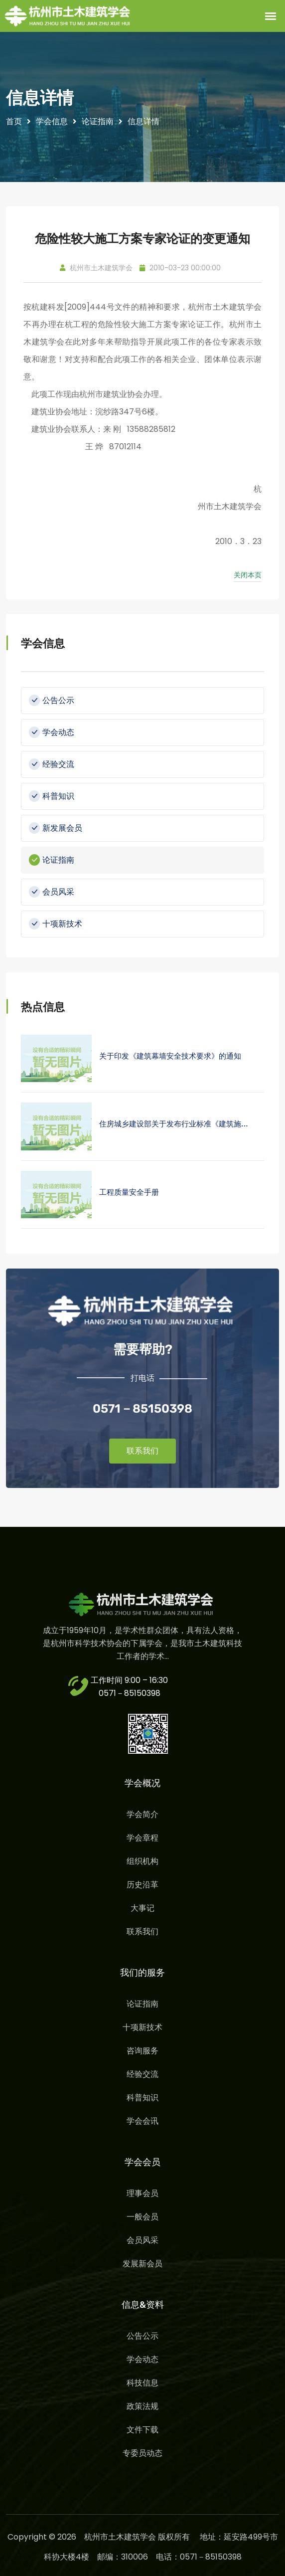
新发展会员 (55, 828)
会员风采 (51, 892)
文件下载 (142, 2429)
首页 (14, 121)
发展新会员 (142, 2263)
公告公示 (51, 700)
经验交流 (51, 764)
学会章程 (142, 1837)
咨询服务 (142, 2050)
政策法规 (142, 2406)
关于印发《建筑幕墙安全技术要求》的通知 (170, 1056)
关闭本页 (248, 575)
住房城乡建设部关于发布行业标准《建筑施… (173, 1123)
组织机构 (142, 1861)
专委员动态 (142, 2453)
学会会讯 (142, 2121)
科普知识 (51, 796)
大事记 (142, 1908)
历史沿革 (142, 1884)
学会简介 (142, 1814)
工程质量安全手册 (129, 1192)
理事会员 (142, 2193)
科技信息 (142, 2383)
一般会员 (142, 2216)
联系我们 (142, 1451)
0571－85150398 (129, 1693)
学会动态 (51, 732)
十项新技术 (55, 923)
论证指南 (51, 860)
